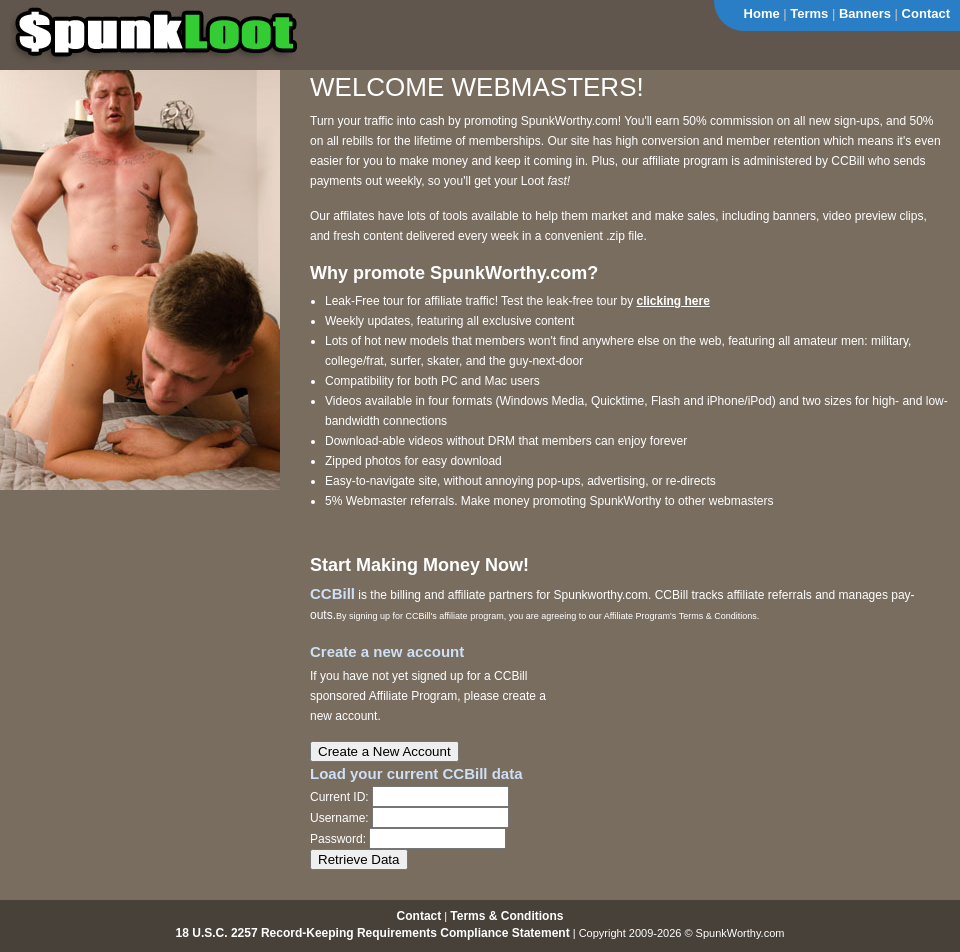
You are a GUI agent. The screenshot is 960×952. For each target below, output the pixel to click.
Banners (865, 13)
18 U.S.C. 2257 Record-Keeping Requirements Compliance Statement (373, 933)
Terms (809, 13)
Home (762, 13)
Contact (926, 13)
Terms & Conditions (506, 916)
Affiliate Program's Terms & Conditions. (681, 616)
